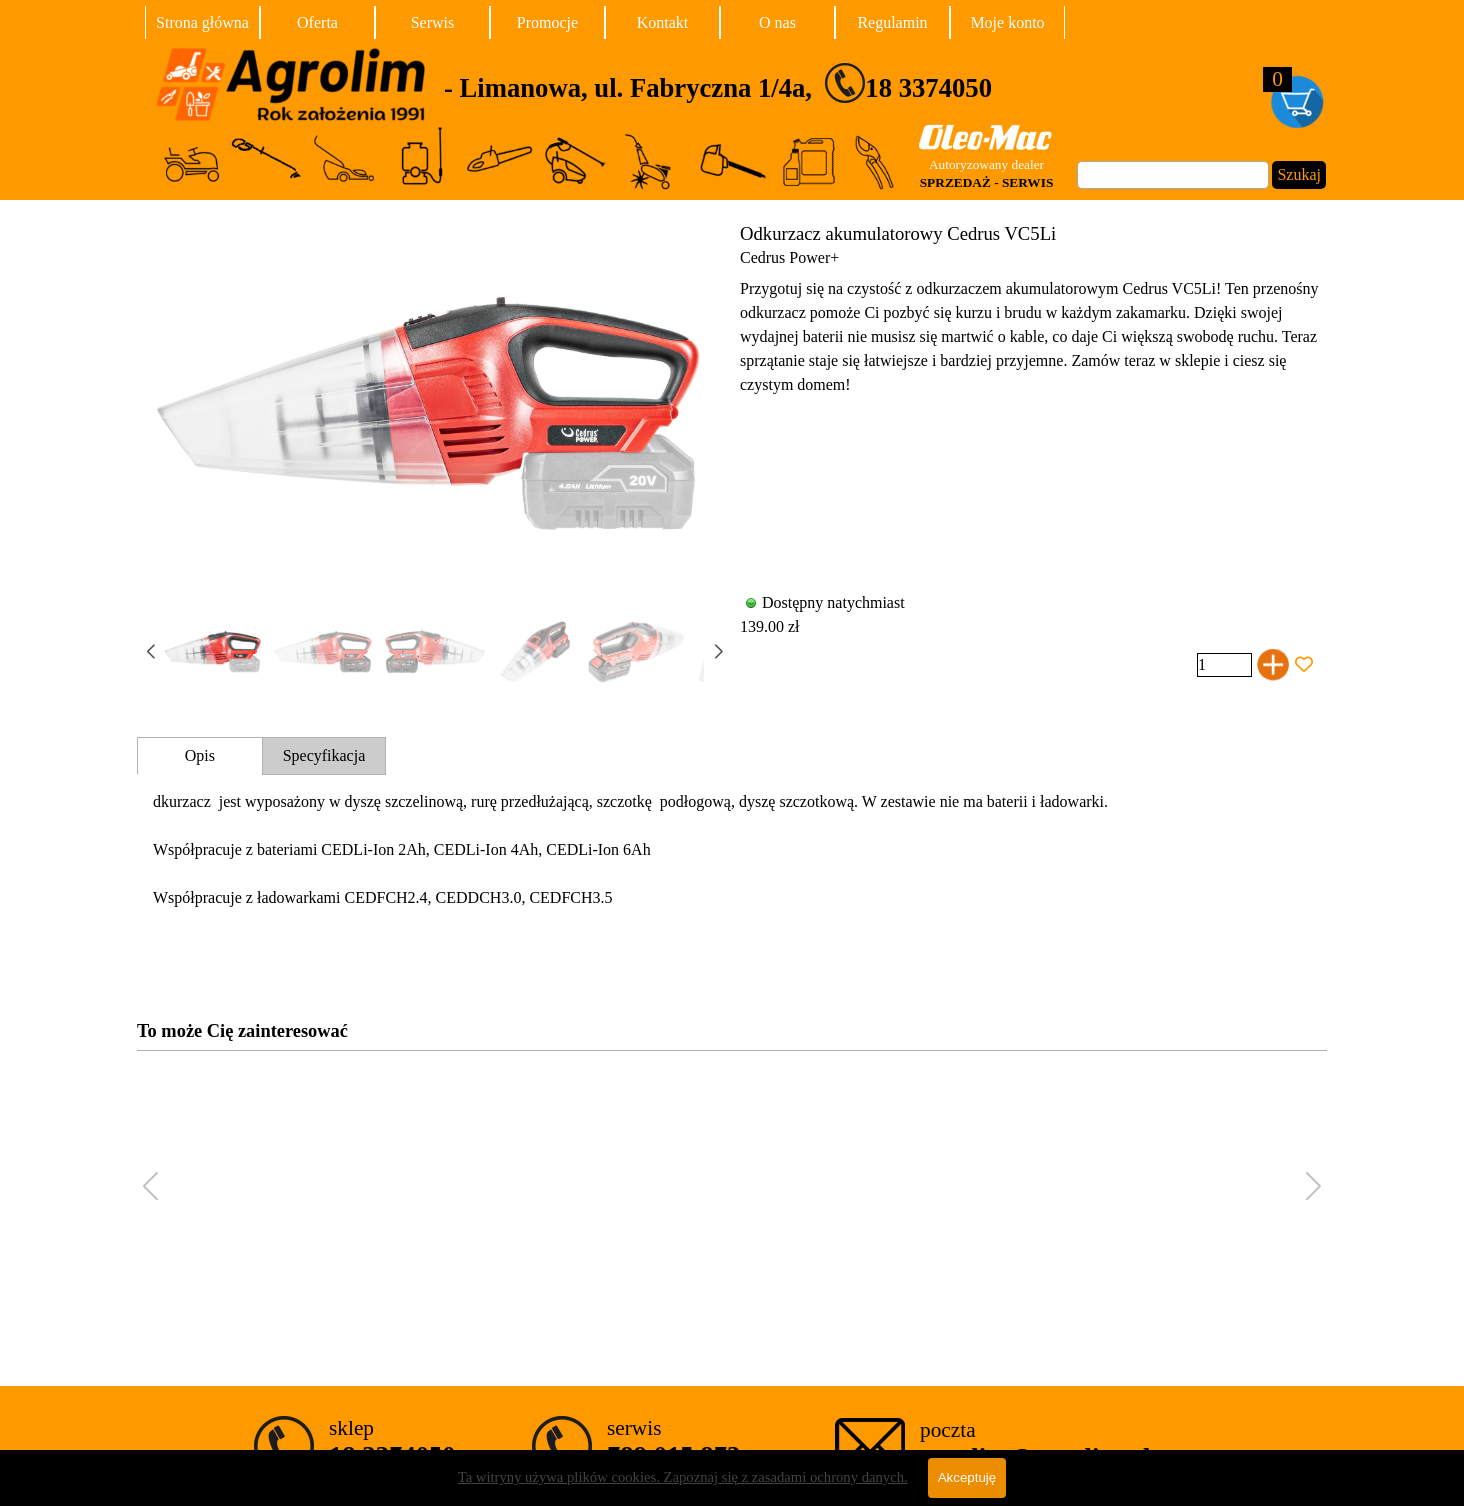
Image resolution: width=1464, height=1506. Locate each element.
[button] (718, 652)
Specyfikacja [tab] (324, 755)
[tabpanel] (793, 83)
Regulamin (892, 22)
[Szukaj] (1173, 175)
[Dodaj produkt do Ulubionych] (1304, 665)
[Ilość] (1224, 665)
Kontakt (663, 22)
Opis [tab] (200, 755)
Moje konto (1007, 22)
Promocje (547, 22)
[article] (732, 452)
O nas (777, 22)
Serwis (433, 22)
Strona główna (202, 22)
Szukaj (1299, 174)
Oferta (317, 22)
